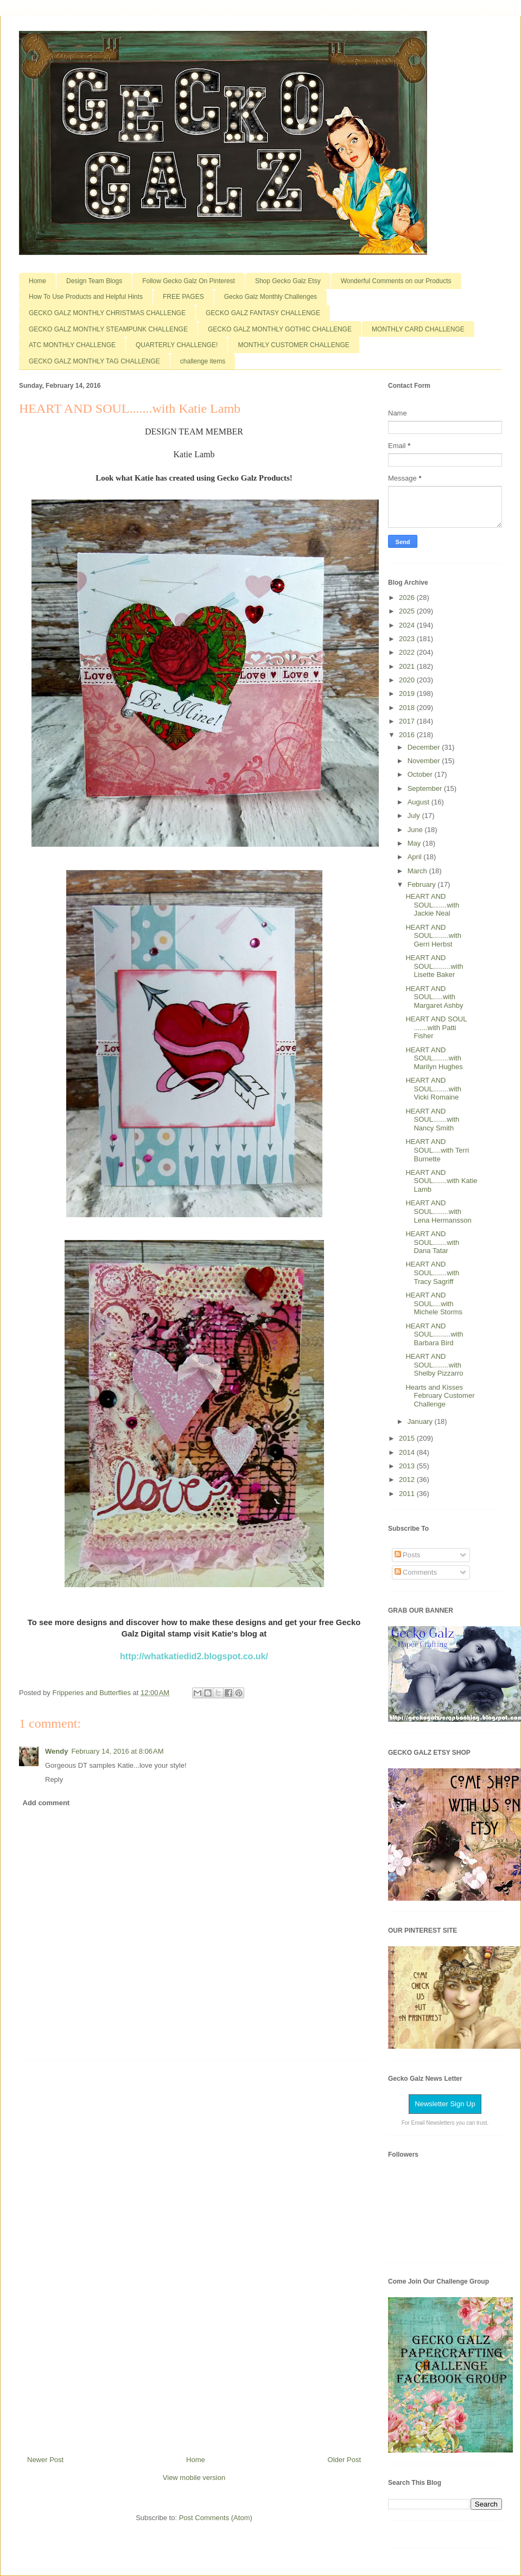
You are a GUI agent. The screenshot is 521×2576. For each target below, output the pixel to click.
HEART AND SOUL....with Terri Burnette (437, 1149)
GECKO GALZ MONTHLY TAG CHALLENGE (94, 361)
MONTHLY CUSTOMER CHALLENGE (293, 345)
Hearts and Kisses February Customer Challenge (439, 1395)
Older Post (344, 2460)
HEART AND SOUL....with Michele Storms (433, 1303)
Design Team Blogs (94, 281)
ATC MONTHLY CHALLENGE (72, 345)
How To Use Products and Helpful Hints (86, 297)
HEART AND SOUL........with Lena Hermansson (438, 1211)
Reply (54, 1779)
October (421, 774)
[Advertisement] (194, 2254)
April (416, 857)
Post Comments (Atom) (215, 2518)
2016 (408, 735)
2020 (408, 680)
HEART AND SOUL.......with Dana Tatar (432, 1242)
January (421, 1421)
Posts (408, 1555)
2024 (408, 625)
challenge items (202, 361)
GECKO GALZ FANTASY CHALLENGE (263, 313)
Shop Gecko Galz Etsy (288, 281)
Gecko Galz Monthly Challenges (270, 297)
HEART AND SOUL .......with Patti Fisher (435, 1027)
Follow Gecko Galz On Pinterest (188, 281)
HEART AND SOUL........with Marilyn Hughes (433, 1058)
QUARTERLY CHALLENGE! (177, 345)
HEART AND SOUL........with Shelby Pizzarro (434, 1364)
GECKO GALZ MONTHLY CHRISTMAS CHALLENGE (107, 313)
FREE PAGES (183, 297)
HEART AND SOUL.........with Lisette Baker (434, 966)
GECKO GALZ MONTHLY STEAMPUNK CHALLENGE (108, 329)
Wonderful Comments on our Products (396, 281)
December (425, 747)
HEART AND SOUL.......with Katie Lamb (441, 1180)
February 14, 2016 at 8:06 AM (117, 1751)
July (415, 815)
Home (37, 281)
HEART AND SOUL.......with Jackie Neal (432, 904)
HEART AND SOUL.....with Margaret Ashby (434, 997)
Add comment (46, 1803)
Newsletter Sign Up (445, 2104)
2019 (408, 693)
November (425, 761)
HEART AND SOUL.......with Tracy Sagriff (432, 1272)
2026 (408, 597)
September (426, 788)
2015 (408, 1438)
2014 (408, 1452)
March (418, 871)
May (415, 843)
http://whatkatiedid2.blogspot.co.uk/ (194, 1656)
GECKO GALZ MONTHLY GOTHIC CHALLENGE (280, 329)
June (416, 830)
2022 (408, 652)
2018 (408, 708)
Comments (416, 1572)
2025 (408, 611)
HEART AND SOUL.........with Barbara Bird (434, 1334)
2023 (408, 639)
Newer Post (45, 2460)
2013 (408, 1466)
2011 (408, 1494)
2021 (408, 666)
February (423, 884)
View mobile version (194, 2477)
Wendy (56, 1751)
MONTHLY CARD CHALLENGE (418, 329)
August (419, 802)
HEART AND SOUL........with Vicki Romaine (433, 1088)
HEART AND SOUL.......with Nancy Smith (432, 1119)
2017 (408, 721)
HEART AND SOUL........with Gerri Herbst (433, 935)
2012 (408, 1479)
